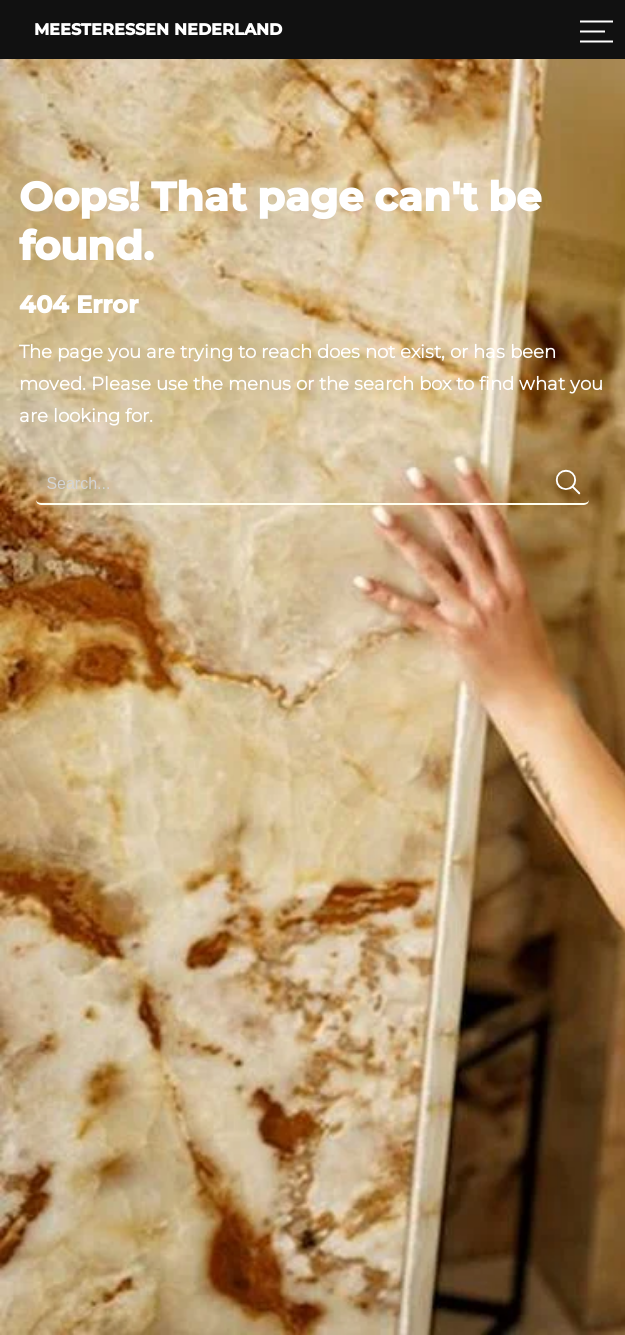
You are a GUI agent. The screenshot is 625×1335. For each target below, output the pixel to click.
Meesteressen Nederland (158, 29)
